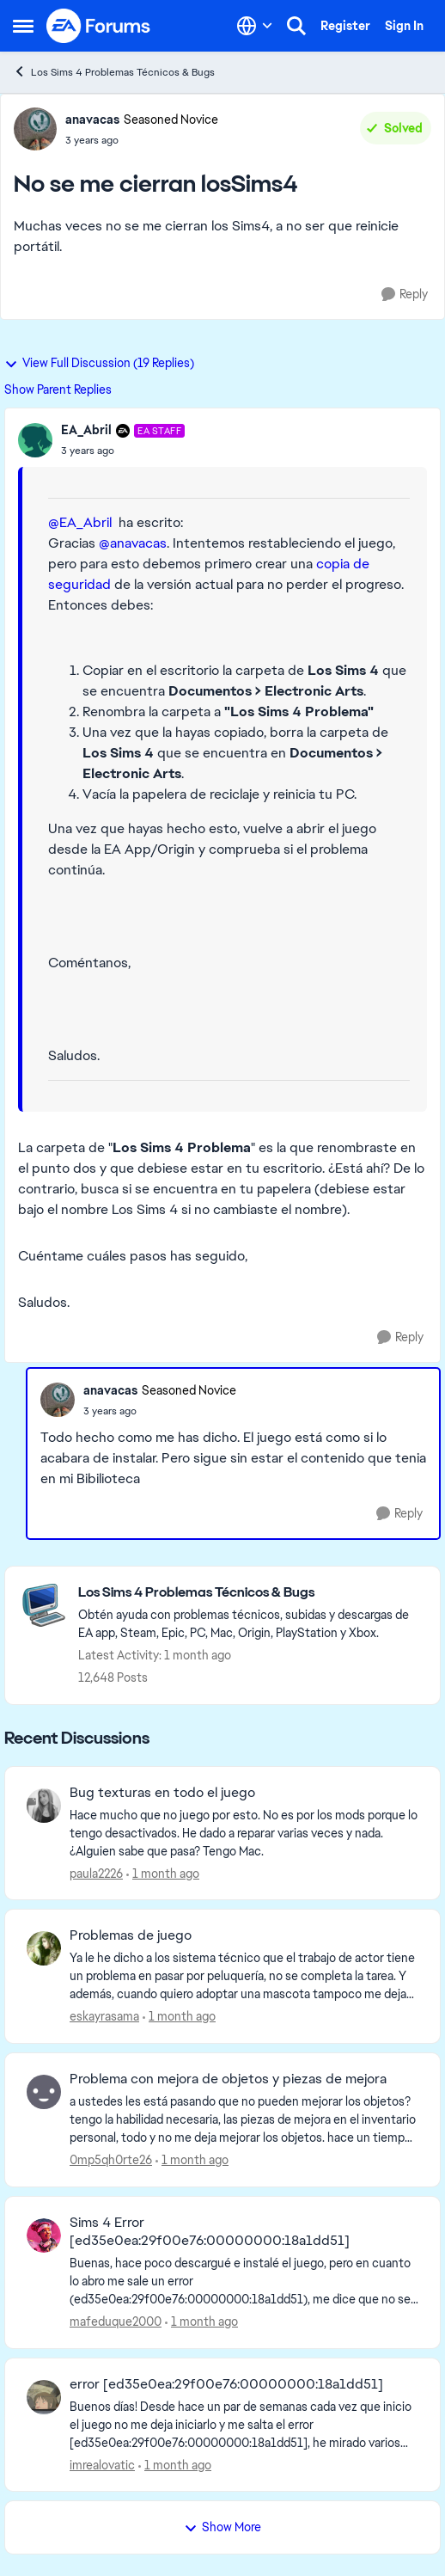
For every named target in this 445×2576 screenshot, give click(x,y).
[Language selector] (254, 26)
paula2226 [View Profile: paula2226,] (96, 1872)
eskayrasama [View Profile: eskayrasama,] (104, 2016)
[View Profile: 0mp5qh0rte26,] (44, 2092)
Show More (222, 2527)
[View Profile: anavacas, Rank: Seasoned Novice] (35, 128)
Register (345, 26)
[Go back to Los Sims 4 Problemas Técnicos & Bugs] (250, 1593)
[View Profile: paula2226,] (44, 1805)
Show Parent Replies (58, 389)
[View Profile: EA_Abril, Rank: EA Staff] (35, 440)
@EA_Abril (80, 522)
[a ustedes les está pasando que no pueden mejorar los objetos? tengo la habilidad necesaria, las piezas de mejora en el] (244, 2120)
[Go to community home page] (98, 26)
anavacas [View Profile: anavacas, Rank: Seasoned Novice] (92, 119)
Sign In (404, 26)
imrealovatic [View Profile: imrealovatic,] (102, 2464)
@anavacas (133, 543)
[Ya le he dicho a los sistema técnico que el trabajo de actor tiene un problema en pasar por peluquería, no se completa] (244, 1976)
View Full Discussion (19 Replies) (99, 363)
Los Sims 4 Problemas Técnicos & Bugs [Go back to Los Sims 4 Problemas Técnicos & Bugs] (114, 71)
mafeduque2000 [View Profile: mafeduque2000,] (116, 2321)
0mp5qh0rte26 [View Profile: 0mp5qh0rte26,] (111, 2160)
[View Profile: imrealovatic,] (44, 2397)
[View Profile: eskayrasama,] (44, 1948)
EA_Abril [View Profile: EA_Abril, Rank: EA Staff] (86, 430)
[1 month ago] (162, 1873)
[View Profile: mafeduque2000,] (44, 2235)
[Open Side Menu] (23, 26)
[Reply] (404, 294)
